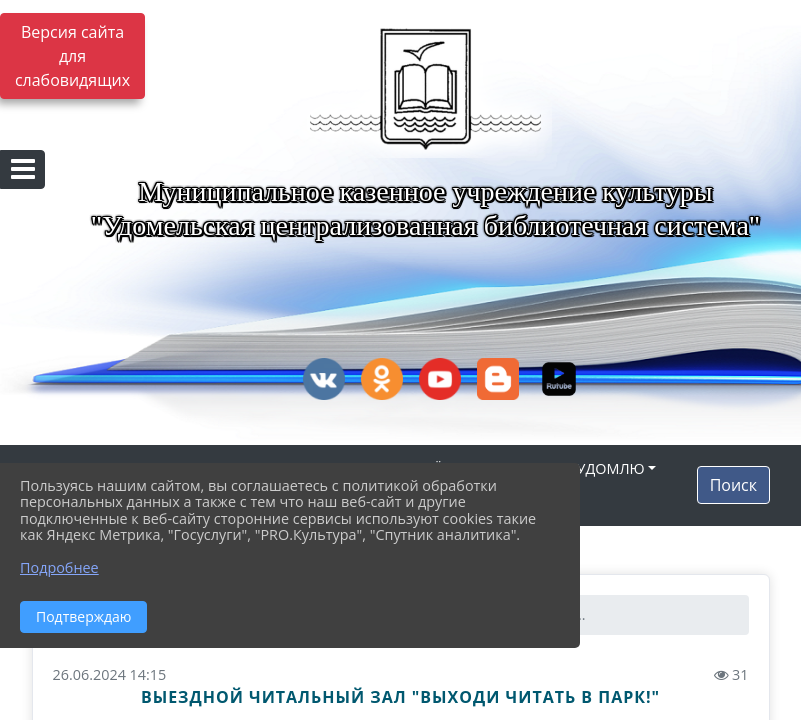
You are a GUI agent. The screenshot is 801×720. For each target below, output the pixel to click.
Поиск (733, 485)
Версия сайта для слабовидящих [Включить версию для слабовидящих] (72, 56)
